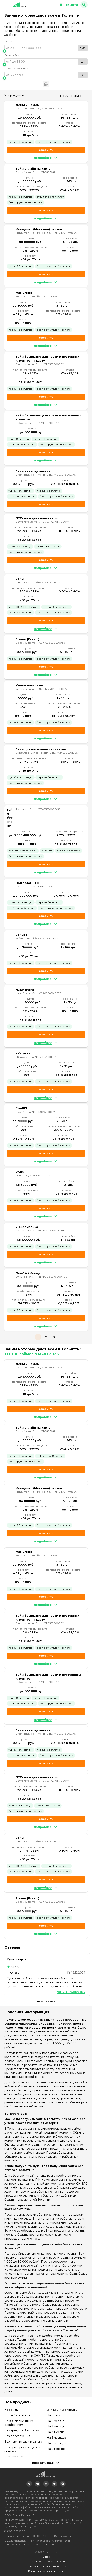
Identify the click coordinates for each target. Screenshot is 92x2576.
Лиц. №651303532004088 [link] (42, 938)
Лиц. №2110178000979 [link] (39, 886)
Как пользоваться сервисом (46, 2571)
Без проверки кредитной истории (22, 2449)
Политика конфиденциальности (46, 2566)
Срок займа (11, 55)
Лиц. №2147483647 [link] (44, 172)
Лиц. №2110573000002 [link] (50, 364)
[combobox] (73, 96)
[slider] (46, 51)
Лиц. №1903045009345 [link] (61, 474)
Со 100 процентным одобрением (18, 2423)
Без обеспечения (17, 2436)
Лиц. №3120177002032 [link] (37, 1175)
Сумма (8, 41)
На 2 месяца (55, 2421)
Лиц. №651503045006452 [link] (44, 582)
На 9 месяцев (56, 2449)
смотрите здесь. (60, 2510)
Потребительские (17, 2415)
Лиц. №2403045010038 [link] (50, 1230)
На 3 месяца (55, 2426)
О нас (46, 2556)
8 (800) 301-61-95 (14, 2531)
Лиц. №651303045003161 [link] (51, 642)
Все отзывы (46, 2001)
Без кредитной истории (21, 2430)
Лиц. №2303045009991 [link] (44, 296)
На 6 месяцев (56, 2443)
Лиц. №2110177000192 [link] (46, 422)
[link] (29, 2484)
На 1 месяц (54, 2415)
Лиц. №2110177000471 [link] (56, 521)
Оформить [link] (46, 149)
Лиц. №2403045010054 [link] (64, 752)
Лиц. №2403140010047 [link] (53, 688)
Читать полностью (71, 1991)
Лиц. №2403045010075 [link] (46, 993)
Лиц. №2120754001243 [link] (42, 1056)
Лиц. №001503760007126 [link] (51, 1276)
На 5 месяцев (56, 2437)
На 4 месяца (56, 2432)
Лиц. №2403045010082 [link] (40, 1111)
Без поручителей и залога (23, 2441)
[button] (7, 5)
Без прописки (14, 2457)
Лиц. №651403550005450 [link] (45, 809)
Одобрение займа (16, 68)
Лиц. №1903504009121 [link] (49, 108)
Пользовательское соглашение (46, 2561)
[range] (46, 48)
